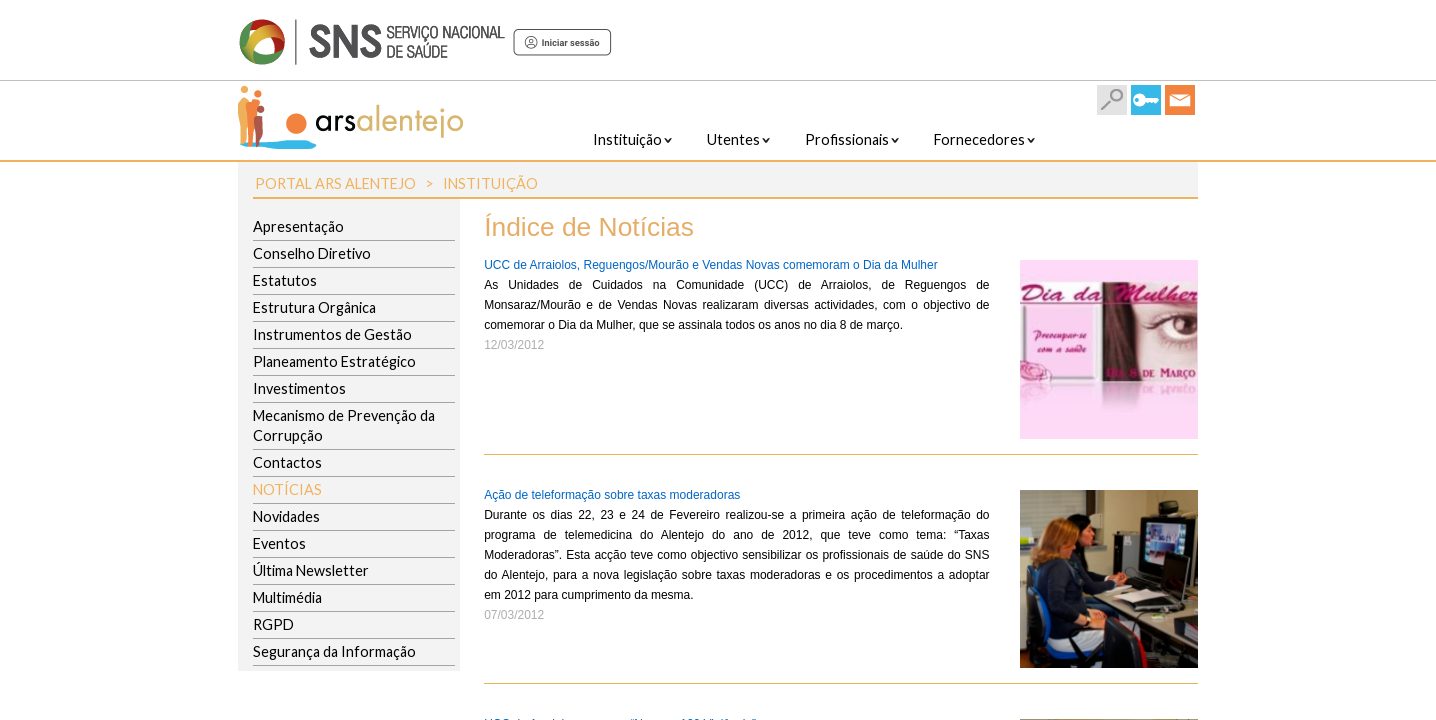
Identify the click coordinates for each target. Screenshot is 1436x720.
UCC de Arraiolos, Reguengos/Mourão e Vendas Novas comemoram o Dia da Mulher (711, 265)
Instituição (490, 183)
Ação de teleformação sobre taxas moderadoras (612, 495)
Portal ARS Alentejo (335, 183)
